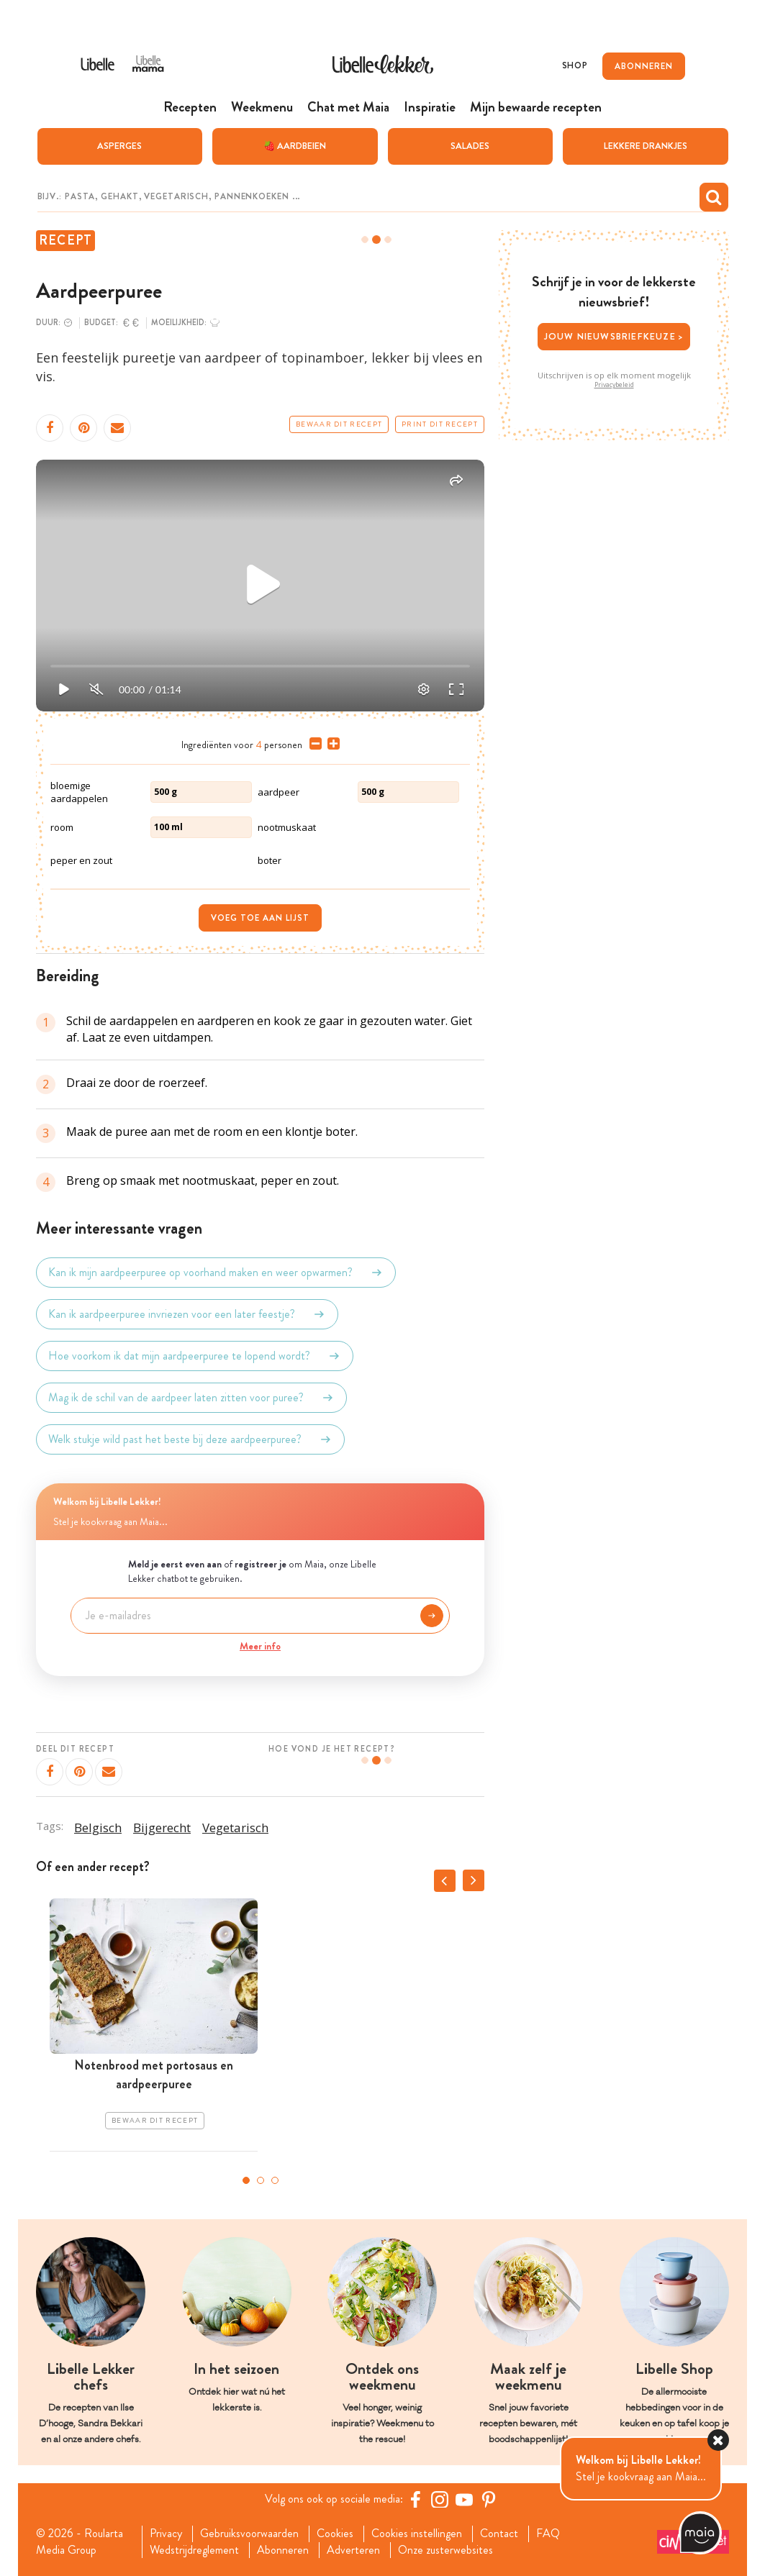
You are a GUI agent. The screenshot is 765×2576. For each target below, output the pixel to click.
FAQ (548, 2533)
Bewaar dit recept (339, 424)
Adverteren (353, 2550)
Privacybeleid (614, 385)
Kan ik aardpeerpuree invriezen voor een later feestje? (187, 1314)
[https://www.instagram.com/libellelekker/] (439, 2499)
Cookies (335, 2533)
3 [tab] (275, 2180)
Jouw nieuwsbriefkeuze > (614, 336)
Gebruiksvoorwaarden (249, 2533)
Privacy (166, 2533)
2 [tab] (260, 2180)
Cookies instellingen (416, 2533)
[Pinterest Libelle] (488, 2499)
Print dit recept (440, 424)
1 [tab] (246, 2180)
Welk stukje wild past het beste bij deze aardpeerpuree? (190, 1439)
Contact (499, 2533)
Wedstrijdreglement (194, 2550)
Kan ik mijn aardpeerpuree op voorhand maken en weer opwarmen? (216, 1272)
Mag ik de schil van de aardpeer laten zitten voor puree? (191, 1397)
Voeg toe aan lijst (260, 917)
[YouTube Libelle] (464, 2499)
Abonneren (283, 2550)
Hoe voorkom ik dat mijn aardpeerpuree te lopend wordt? (194, 1356)
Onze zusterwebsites (445, 2550)
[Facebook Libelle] (415, 2499)
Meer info (260, 1646)
